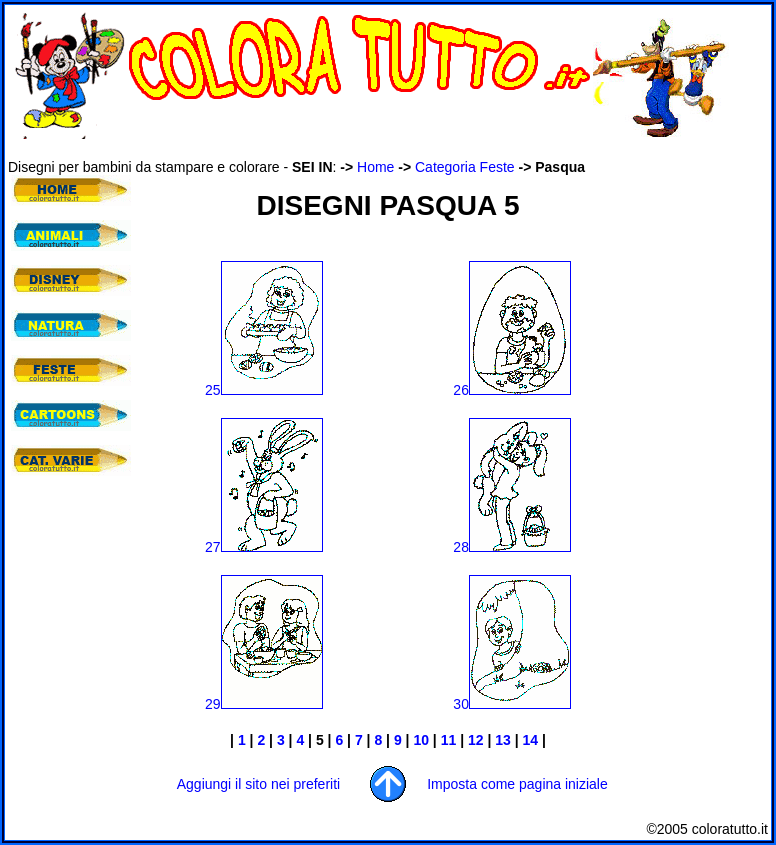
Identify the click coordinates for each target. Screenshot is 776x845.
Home (375, 167)
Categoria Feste (465, 167)
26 (512, 390)
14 (531, 740)
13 (503, 740)
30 (512, 704)
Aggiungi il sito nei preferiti (258, 784)
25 (264, 390)
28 (512, 547)
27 (264, 547)
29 (264, 704)
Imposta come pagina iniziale (517, 784)
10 (421, 740)
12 (476, 740)
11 (448, 740)
